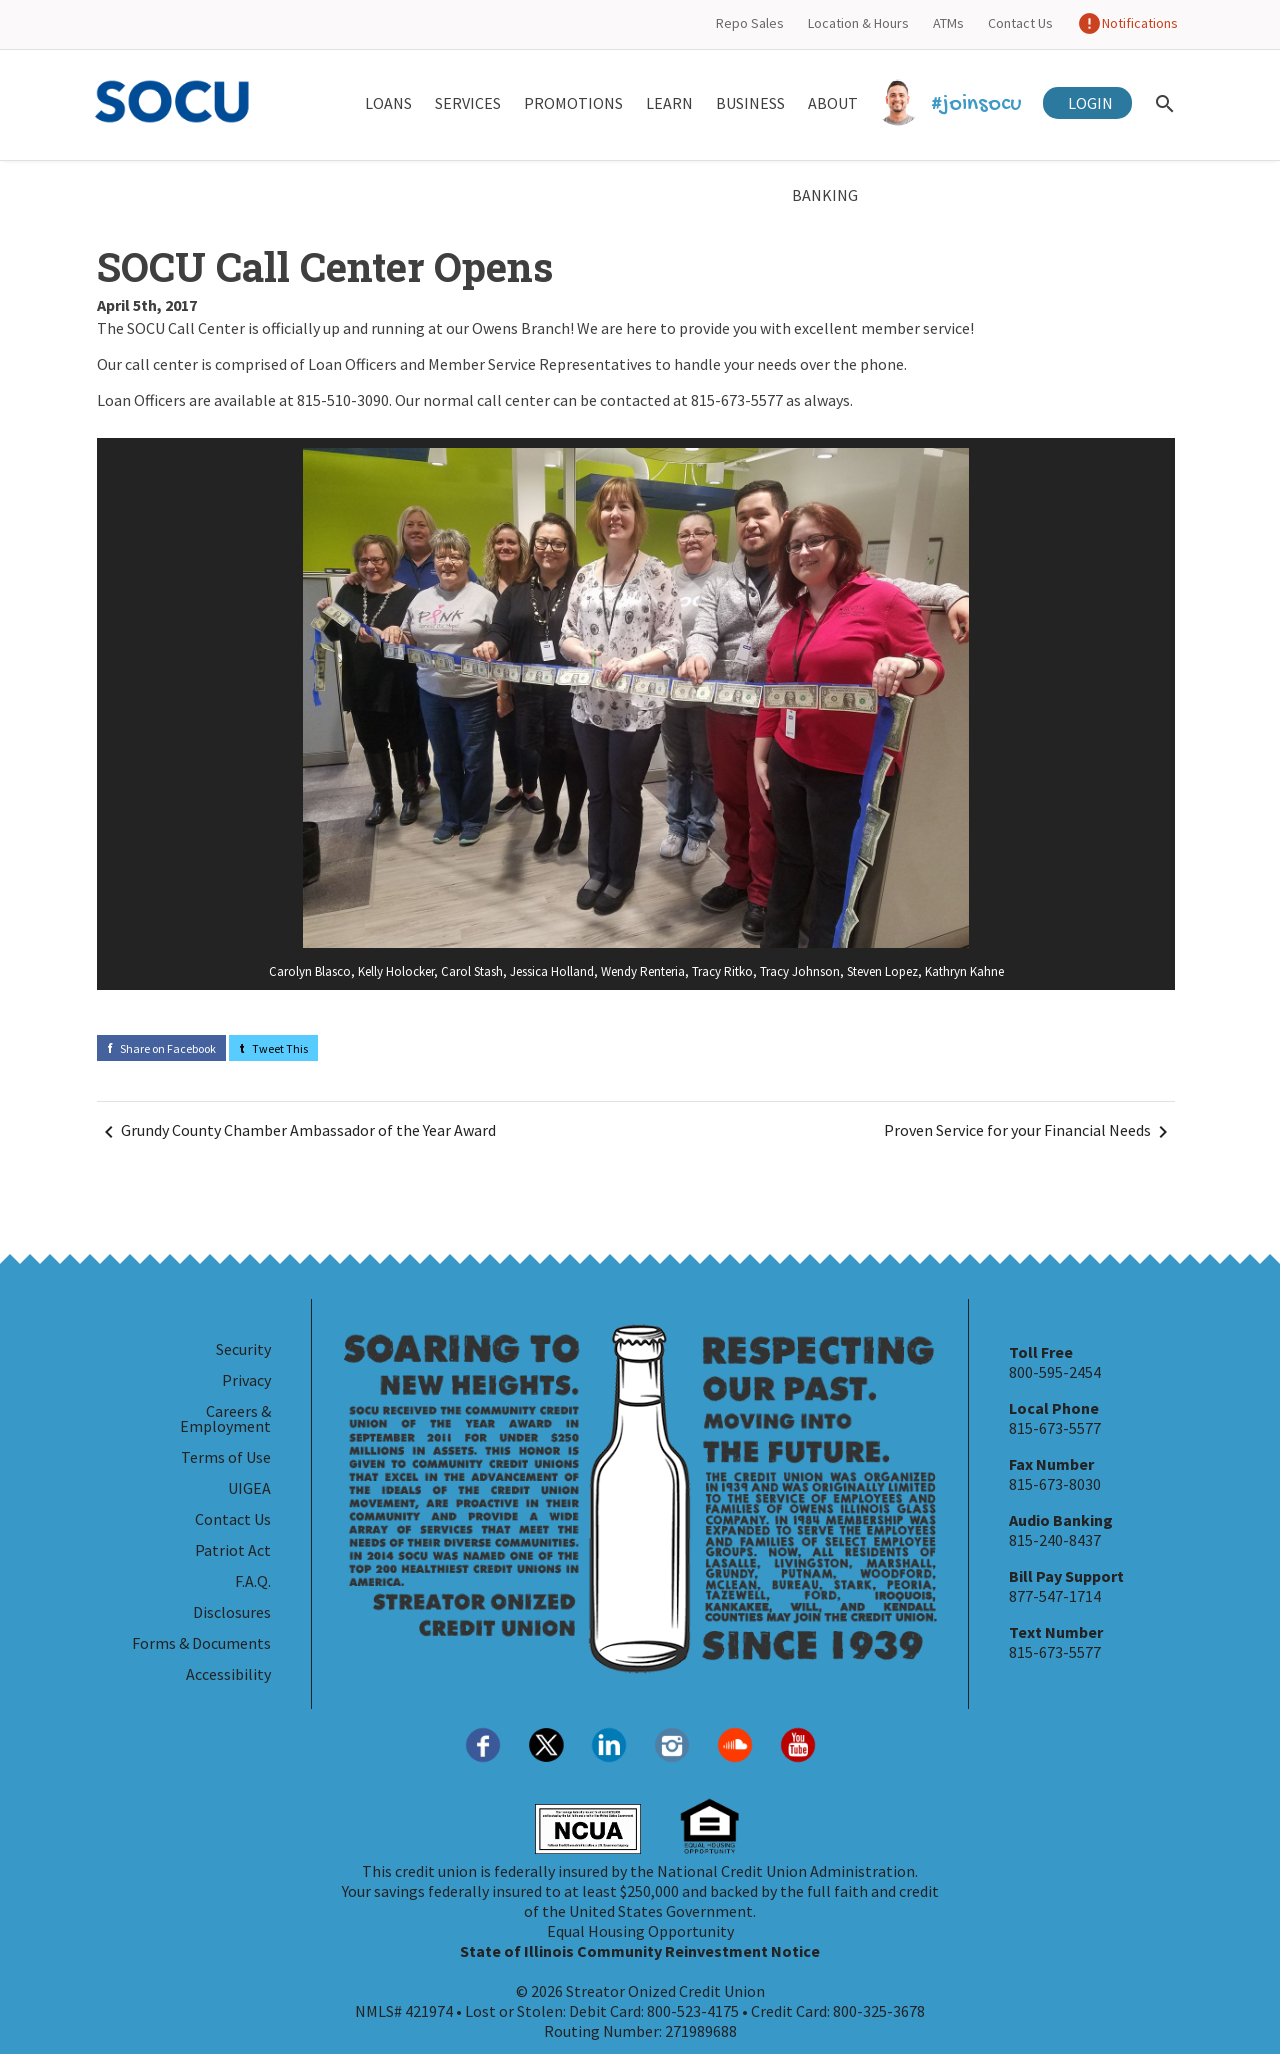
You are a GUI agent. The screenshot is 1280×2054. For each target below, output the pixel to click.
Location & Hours (858, 23)
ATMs (948, 23)
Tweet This (273, 1048)
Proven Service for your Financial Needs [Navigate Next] (1029, 1132)
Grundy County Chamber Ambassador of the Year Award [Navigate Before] (296, 1132)
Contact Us (1020, 23)
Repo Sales (750, 23)
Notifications (1127, 23)
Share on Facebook (161, 1048)
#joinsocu (951, 104)
